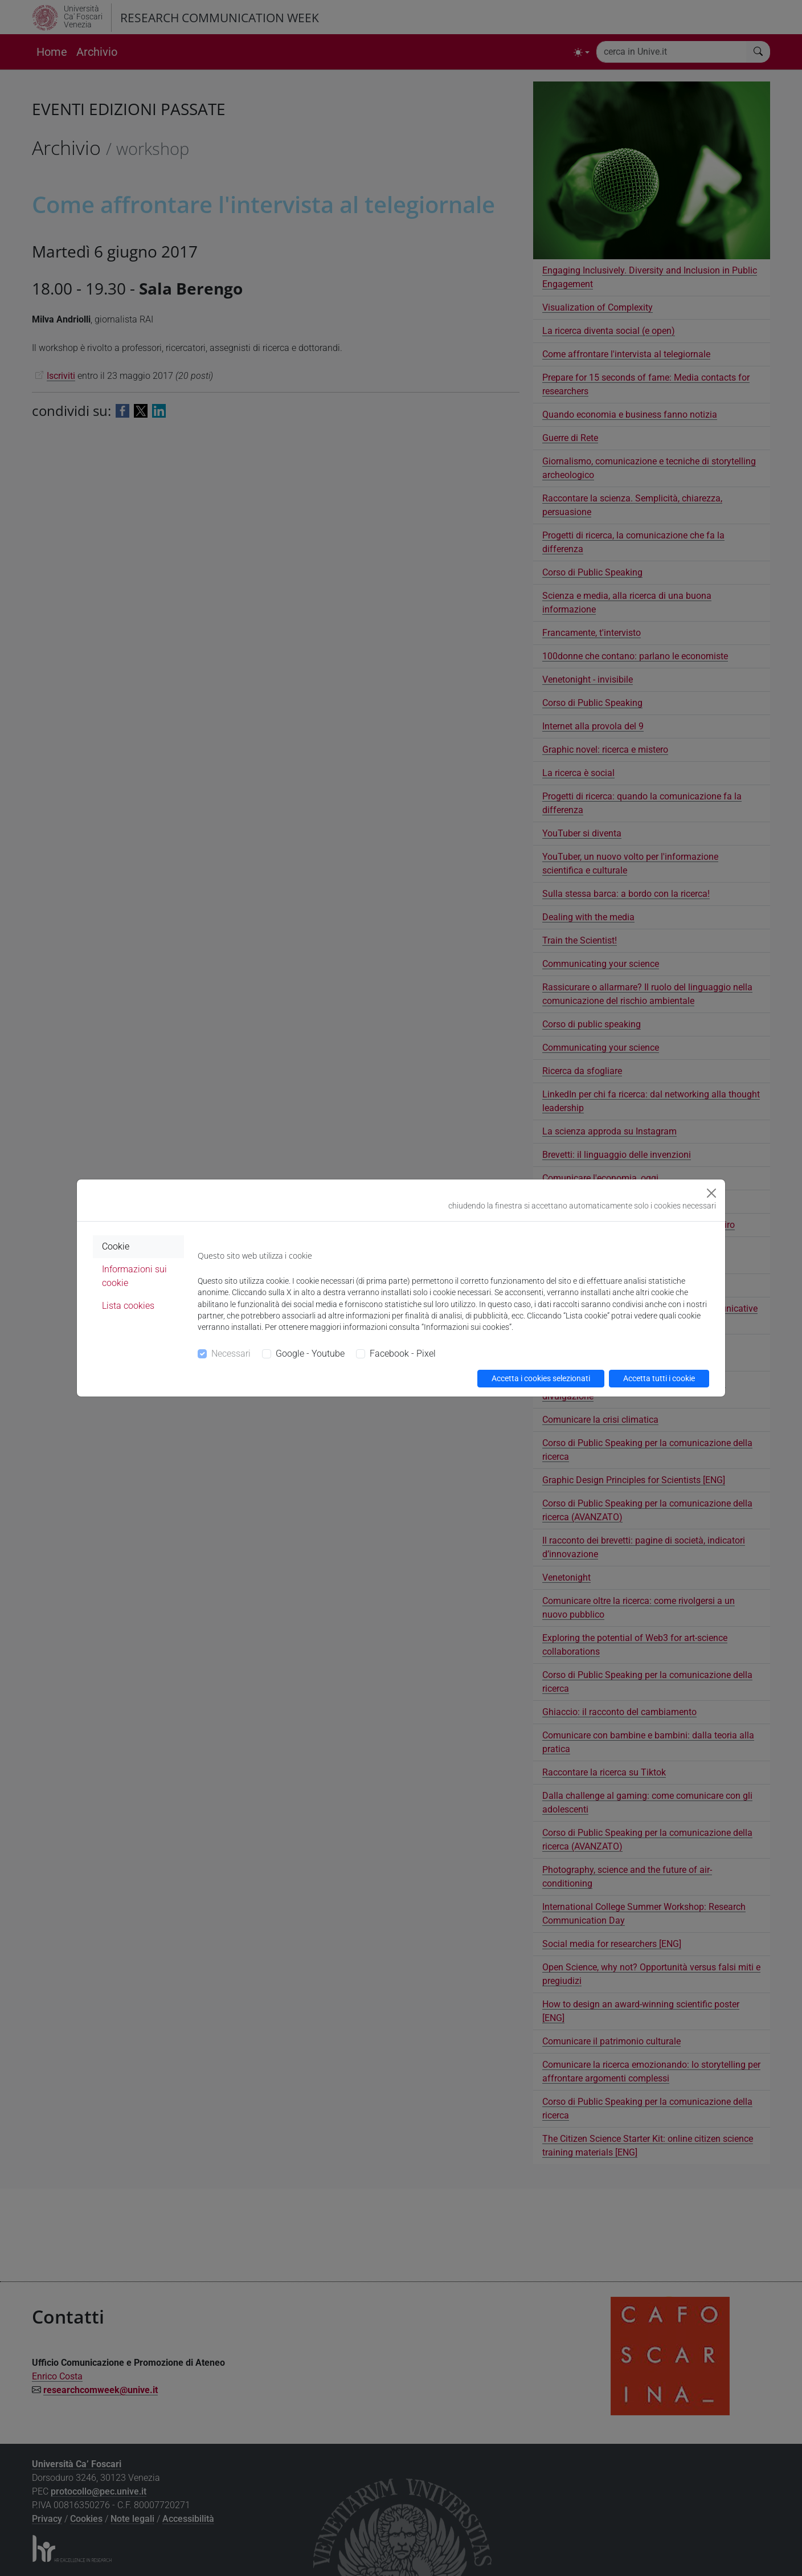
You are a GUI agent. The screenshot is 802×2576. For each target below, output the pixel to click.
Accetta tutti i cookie (659, 1378)
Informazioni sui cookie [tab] (134, 1276)
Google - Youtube (310, 1353)
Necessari (231, 1353)
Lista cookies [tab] (128, 1305)
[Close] (711, 1193)
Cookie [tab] (115, 1246)
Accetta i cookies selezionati (541, 1378)
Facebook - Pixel (403, 1353)
